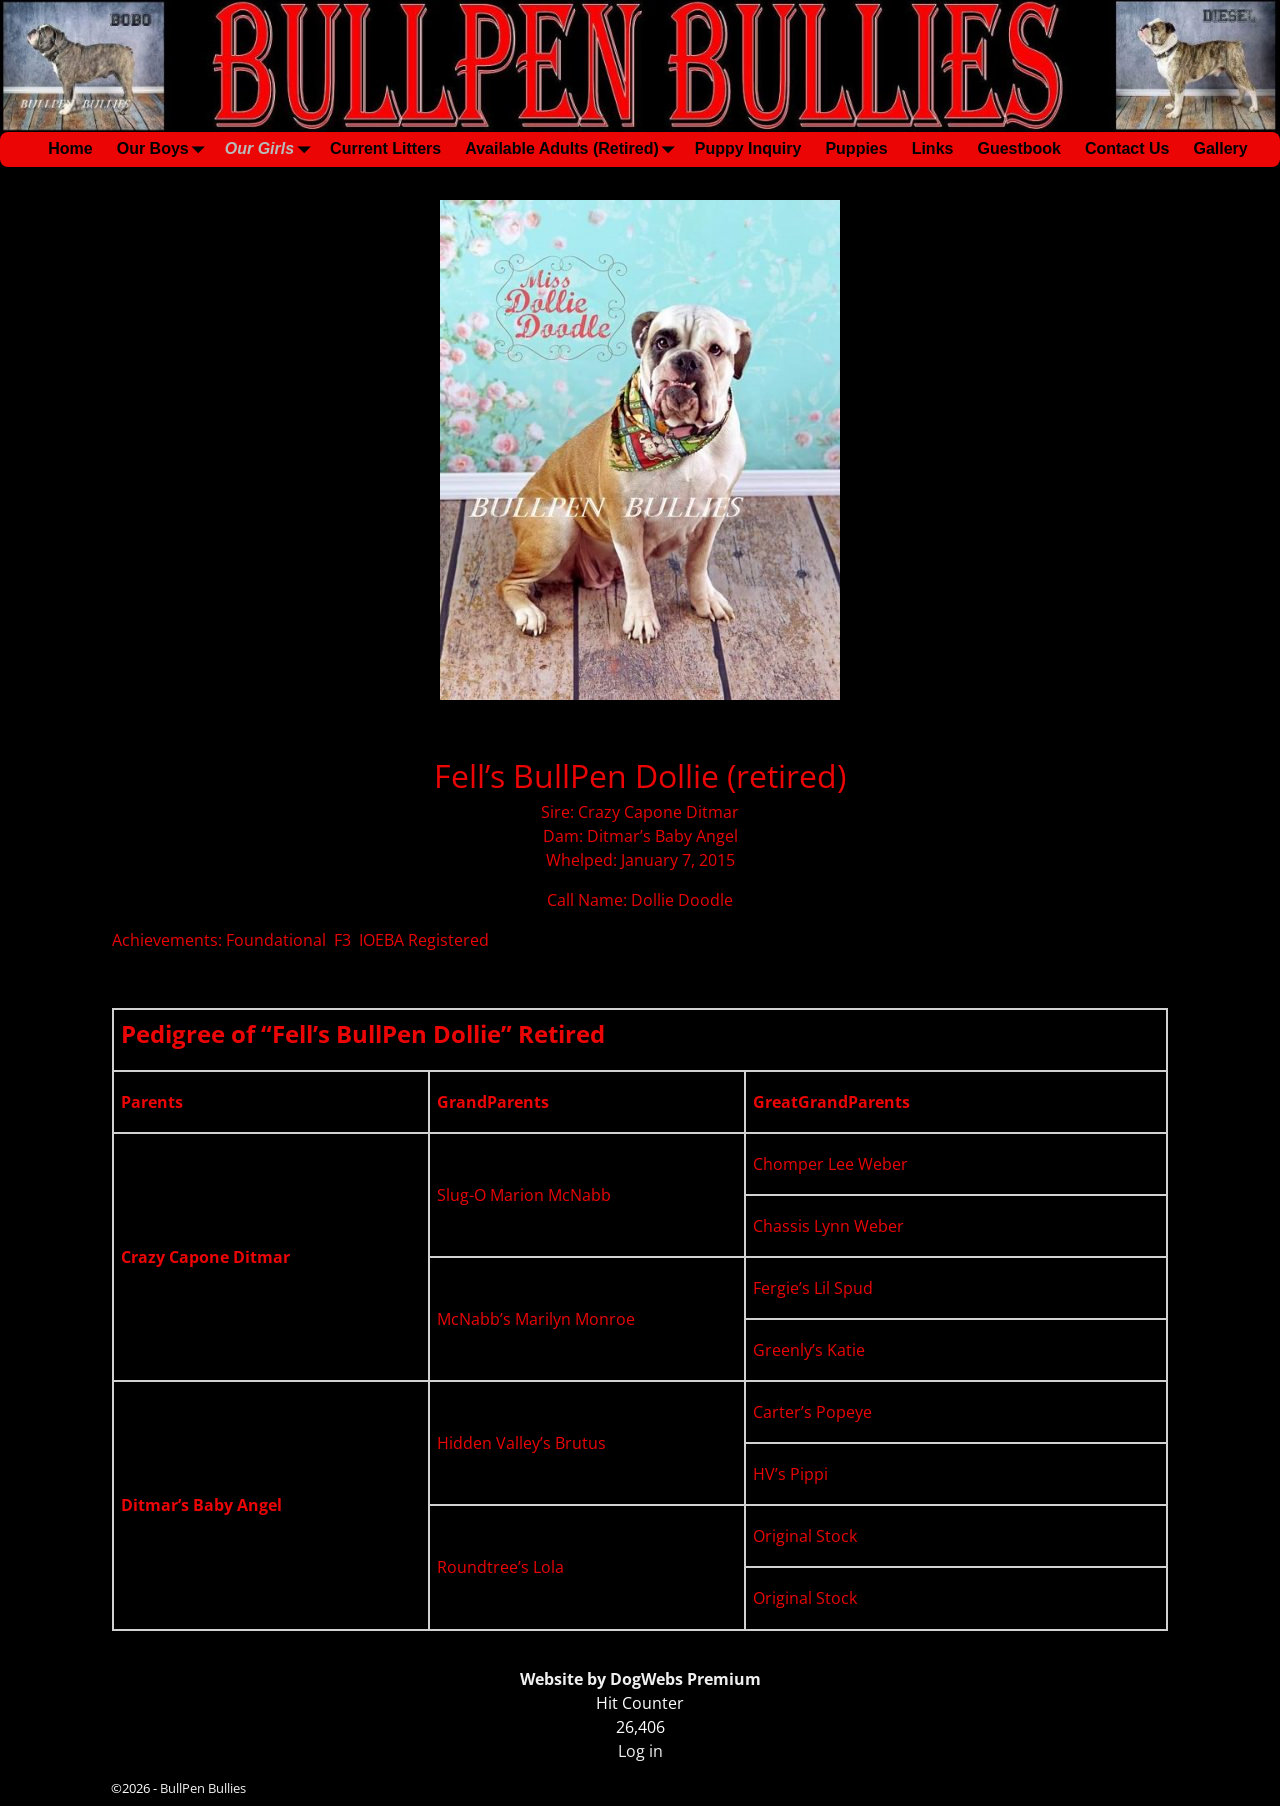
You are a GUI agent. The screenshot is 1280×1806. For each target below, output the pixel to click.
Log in (640, 1751)
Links (933, 148)
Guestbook (1019, 148)
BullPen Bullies (203, 1788)
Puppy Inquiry (748, 148)
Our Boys (165, 149)
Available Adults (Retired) (574, 149)
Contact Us (1127, 148)
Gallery (1220, 148)
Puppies (856, 148)
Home (70, 148)
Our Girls (271, 149)
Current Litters (385, 148)
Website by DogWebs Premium (640, 1679)
